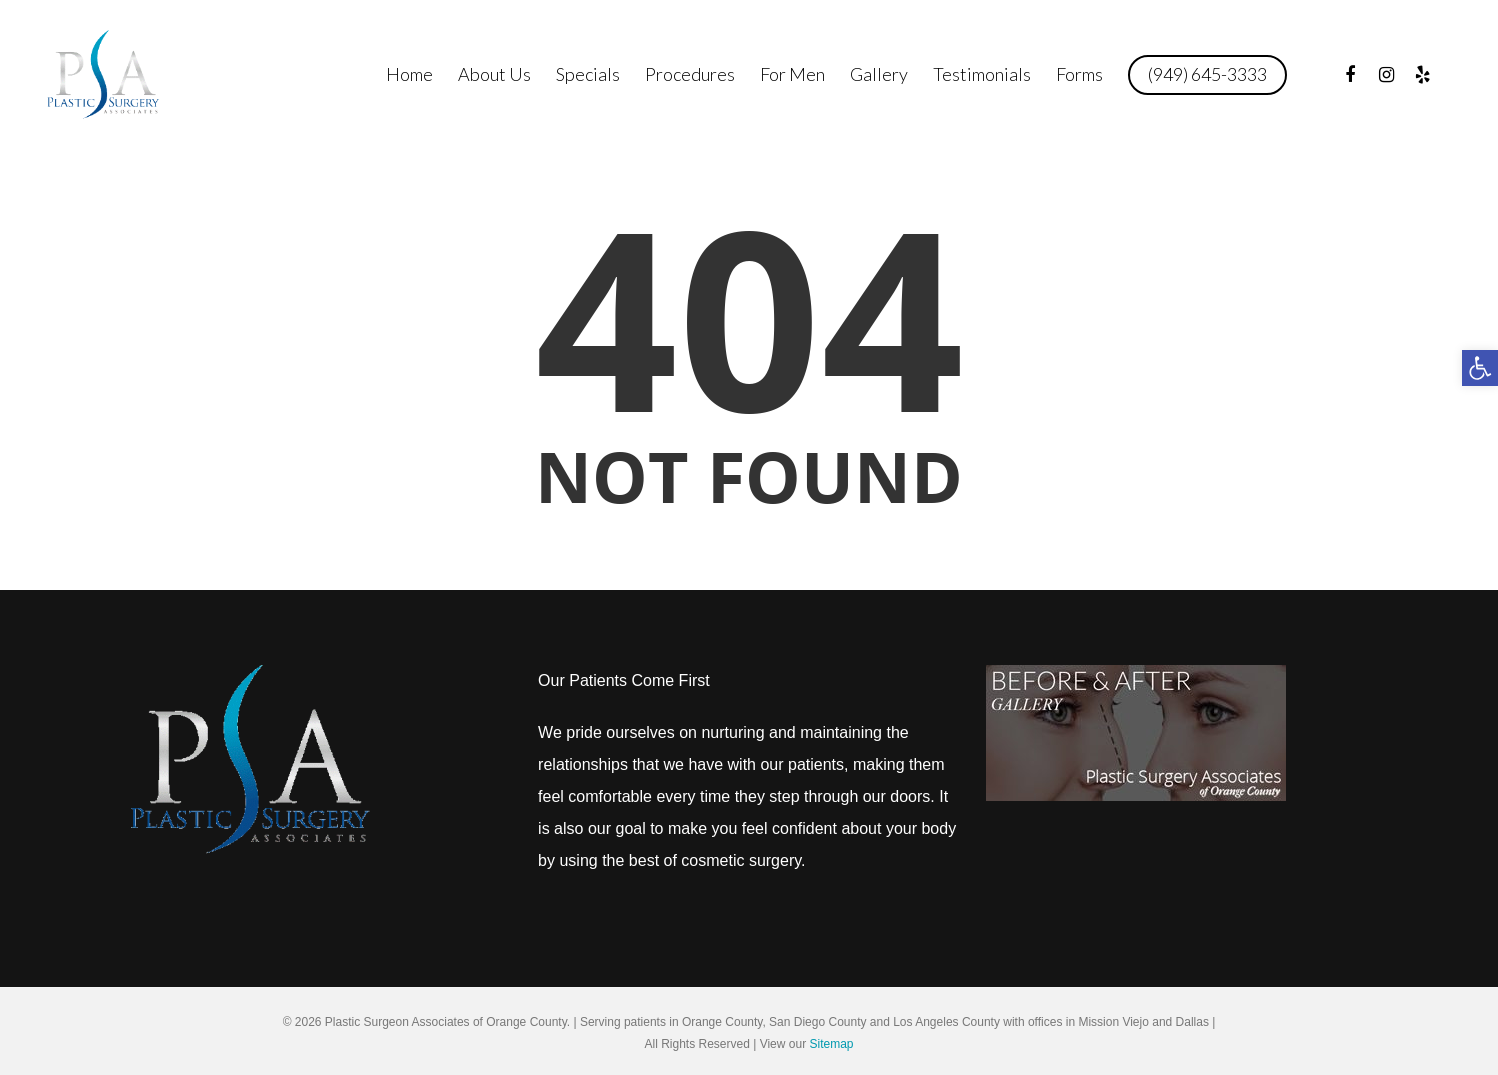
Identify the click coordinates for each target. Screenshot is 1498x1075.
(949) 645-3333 (1207, 74)
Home (409, 74)
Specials (588, 74)
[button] (1480, 368)
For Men (792, 74)
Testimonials (982, 74)
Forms (1079, 74)
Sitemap (831, 1044)
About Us (494, 74)
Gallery (879, 74)
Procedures (690, 74)
